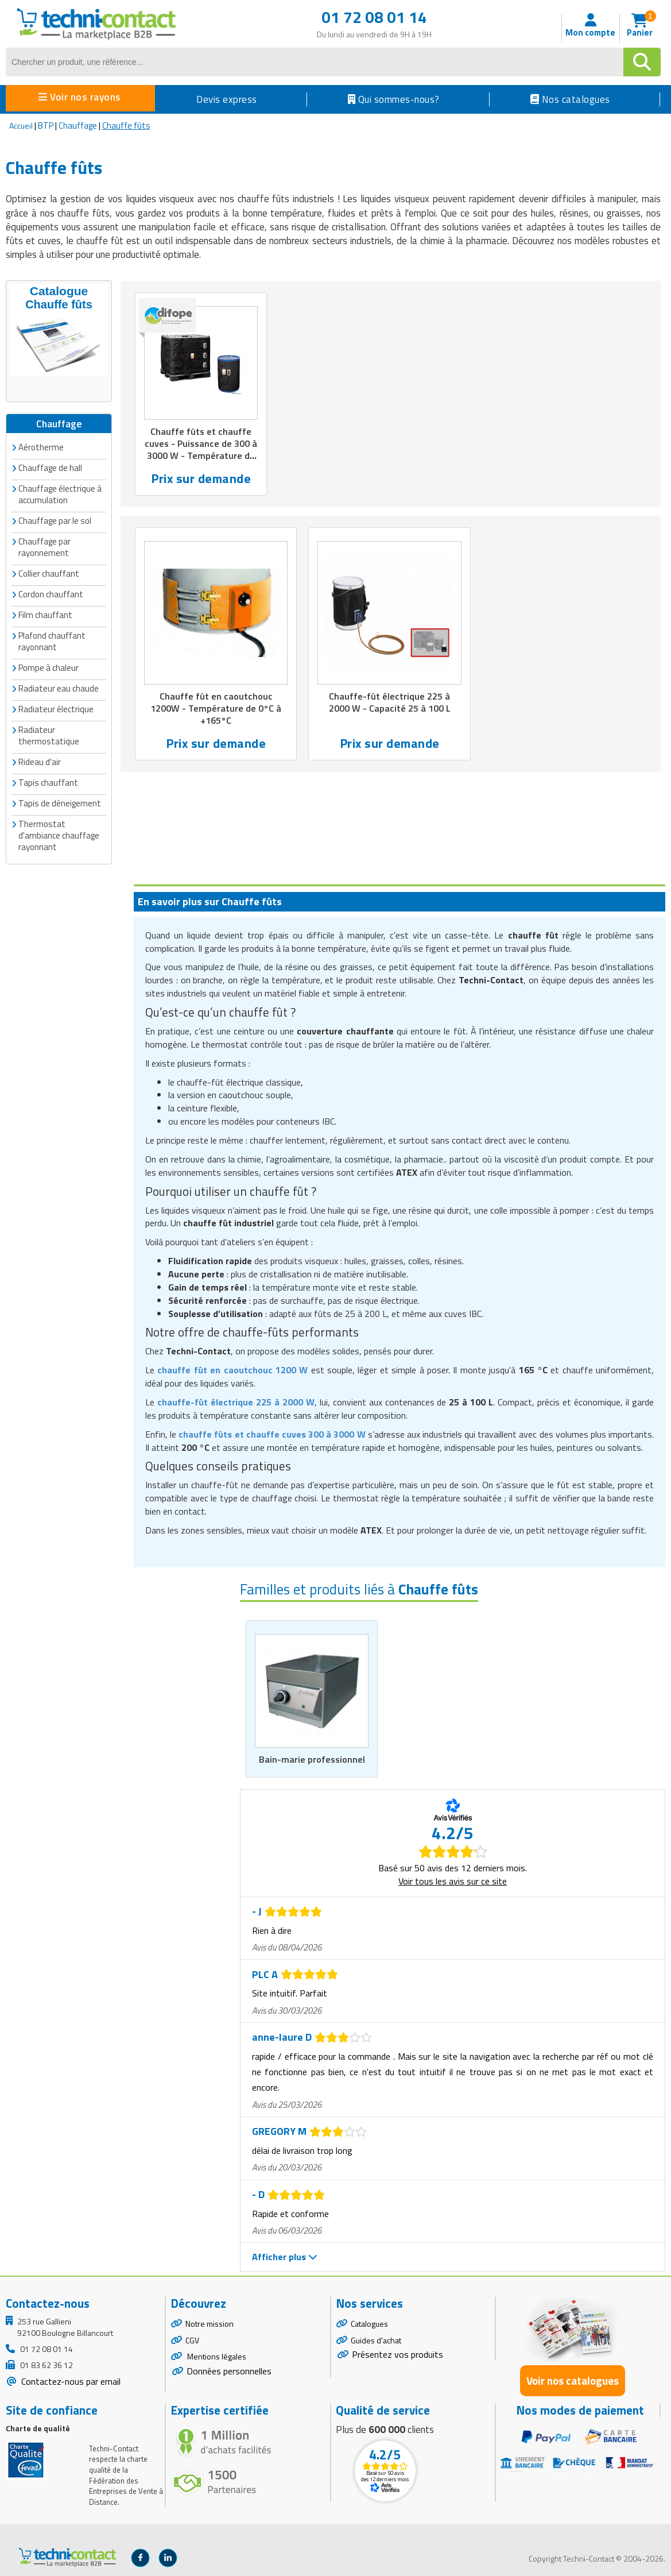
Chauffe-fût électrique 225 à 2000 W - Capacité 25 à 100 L (389, 705)
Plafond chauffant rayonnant (52, 640)
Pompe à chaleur (48, 666)
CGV (192, 2339)
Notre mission (209, 2322)
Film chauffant (45, 613)
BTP (45, 125)
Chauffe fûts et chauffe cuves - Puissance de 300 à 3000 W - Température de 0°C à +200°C (200, 450)
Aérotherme (41, 446)
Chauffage (78, 125)
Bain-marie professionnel (312, 1758)
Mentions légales (215, 2356)
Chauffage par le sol (54, 519)
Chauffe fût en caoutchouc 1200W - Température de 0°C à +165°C (216, 711)
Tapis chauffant (48, 781)
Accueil (21, 125)
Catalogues (369, 2322)
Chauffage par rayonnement (44, 546)
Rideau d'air (39, 760)
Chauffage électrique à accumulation (60, 493)
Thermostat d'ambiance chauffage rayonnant (58, 834)
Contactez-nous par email (70, 2380)
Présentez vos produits (397, 2353)
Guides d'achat (376, 2339)
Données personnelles (229, 2370)
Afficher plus (284, 2256)
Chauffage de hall (50, 466)
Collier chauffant (48, 572)
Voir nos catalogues (572, 2380)
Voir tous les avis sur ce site (452, 1880)
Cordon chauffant (50, 593)
